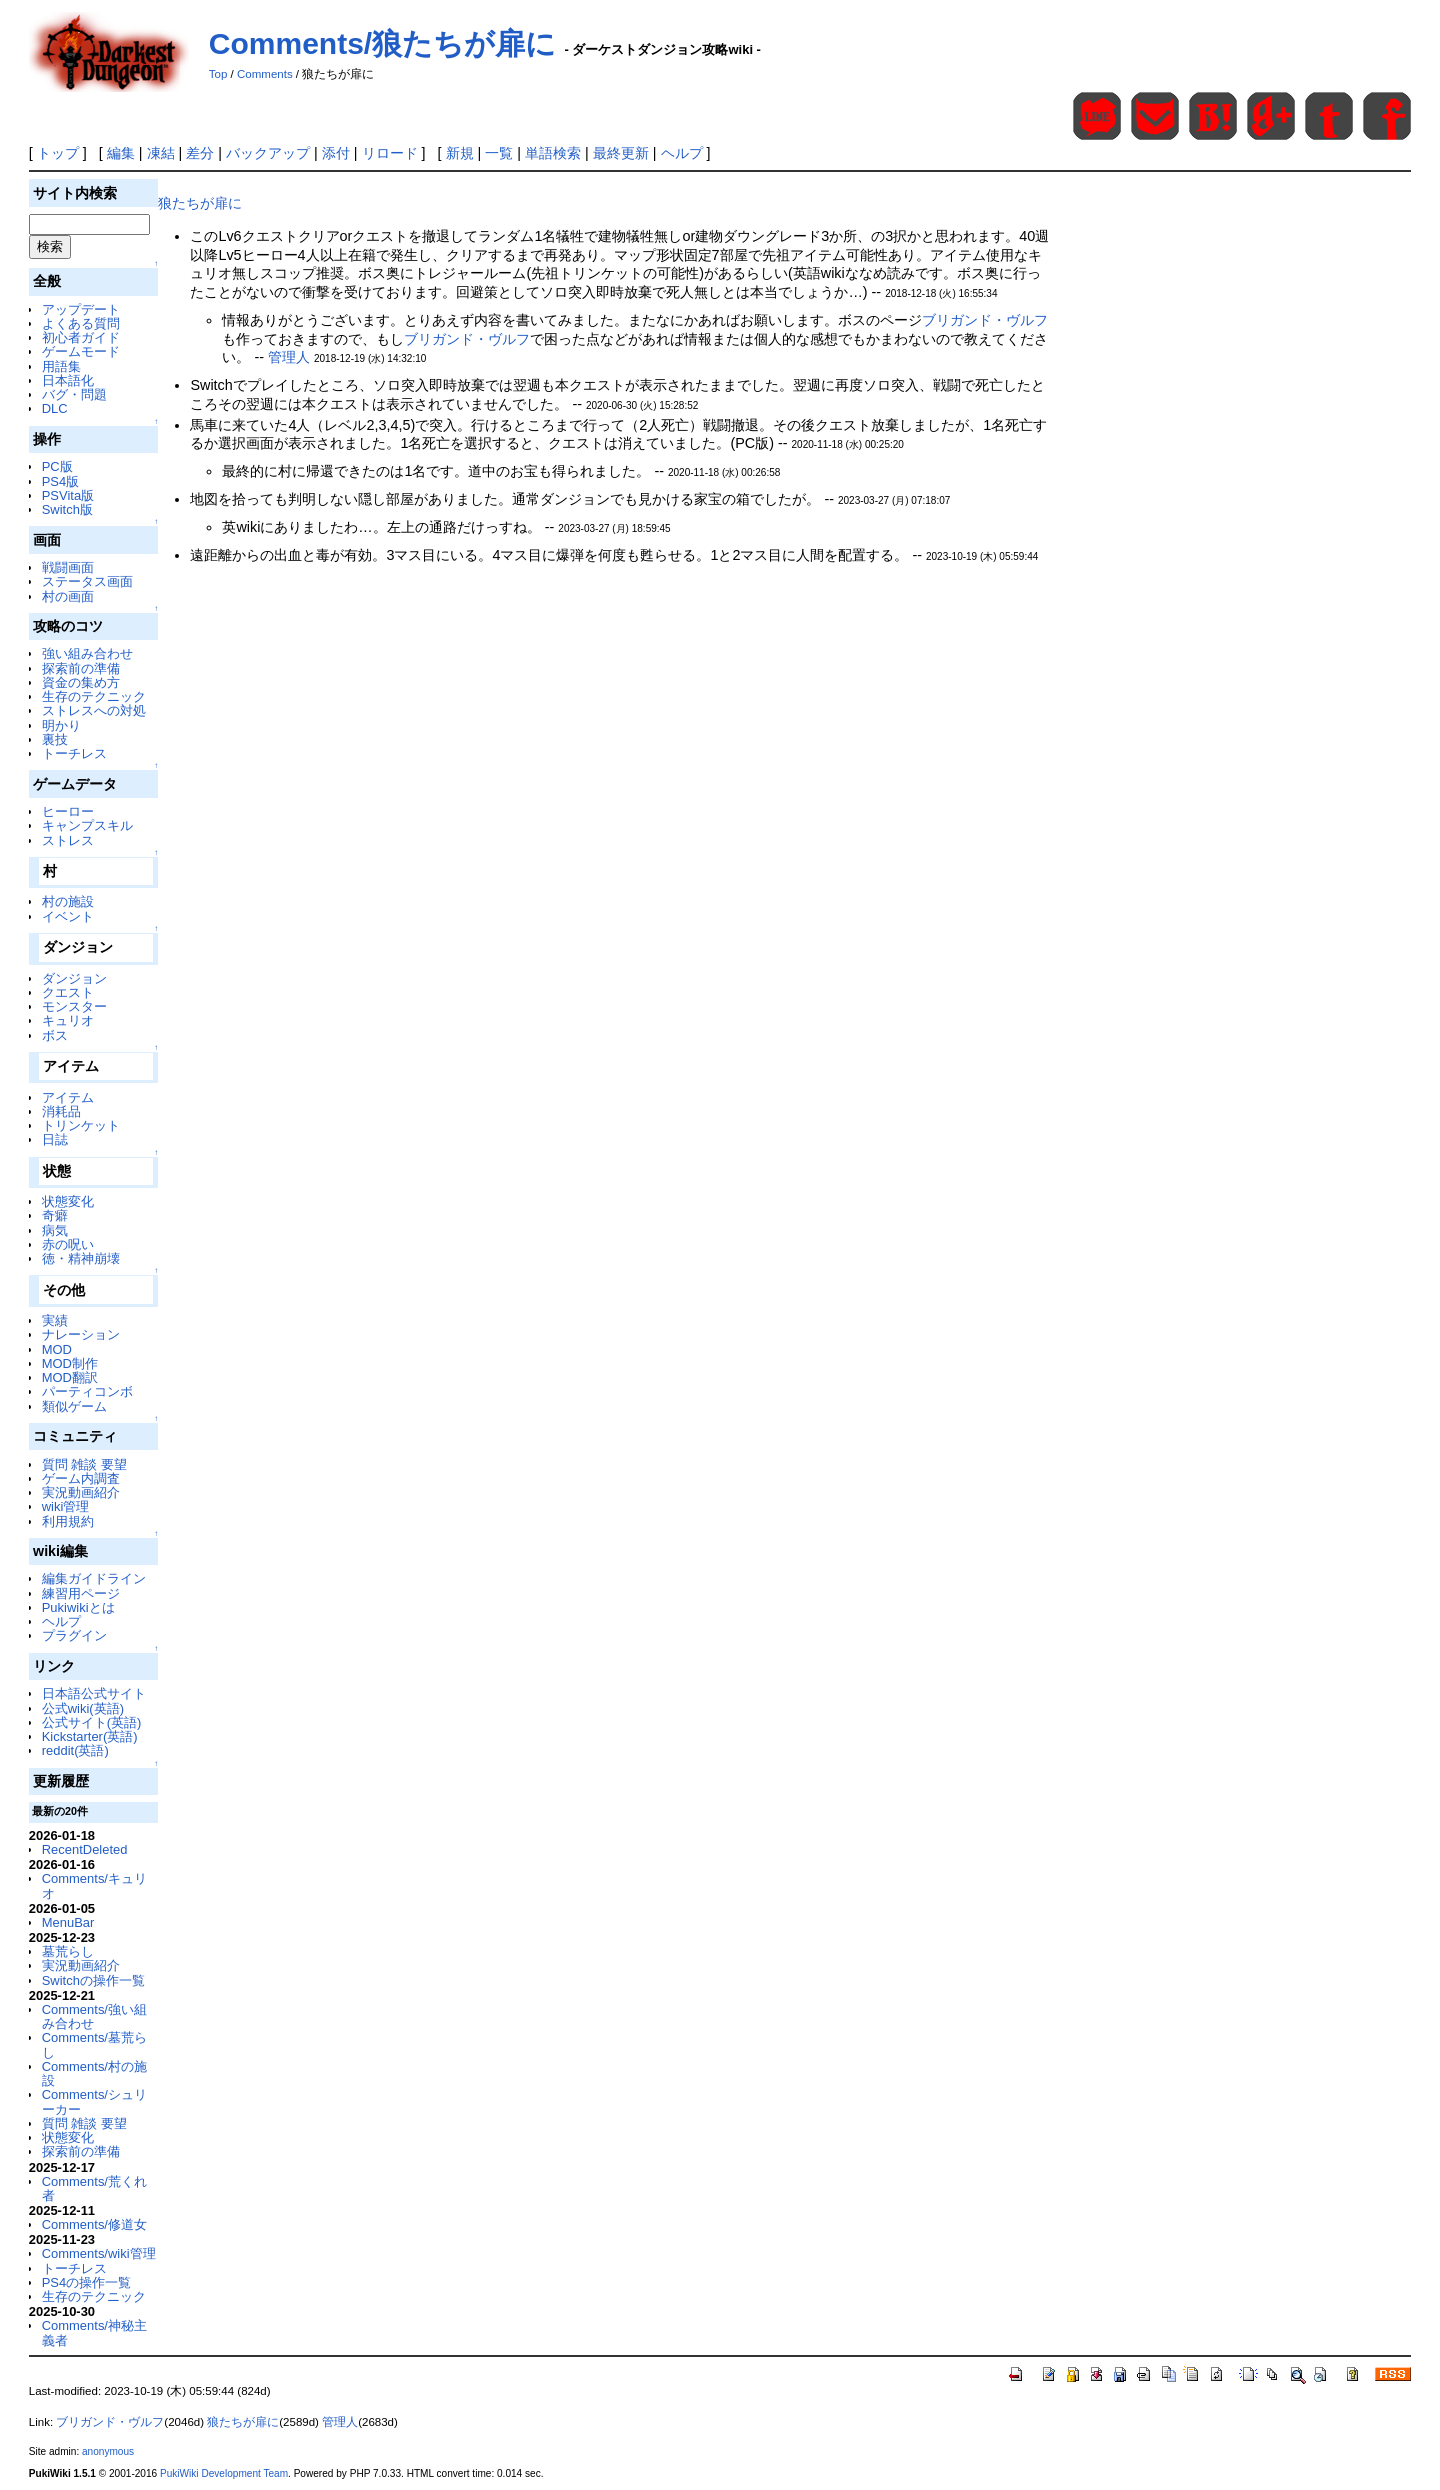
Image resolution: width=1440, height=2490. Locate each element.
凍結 (161, 153)
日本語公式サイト (94, 1693)
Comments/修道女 (94, 2224)
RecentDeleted (85, 1849)
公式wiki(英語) (83, 1708)
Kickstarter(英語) (90, 1736)
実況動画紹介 (81, 1492)
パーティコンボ (87, 1391)
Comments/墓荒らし (94, 2044)
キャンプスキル (87, 825)
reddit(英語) (75, 1750)
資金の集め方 (81, 682)
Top (218, 74)
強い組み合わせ (87, 653)
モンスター (74, 1006)
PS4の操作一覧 (86, 2282)
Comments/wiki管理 (99, 2253)
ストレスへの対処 (94, 710)
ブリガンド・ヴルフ (985, 320)
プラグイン (74, 1635)
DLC (55, 408)
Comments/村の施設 (94, 2073)
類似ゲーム (74, 1406)
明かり (61, 725)
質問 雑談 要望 (84, 1464)
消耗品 (61, 1111)
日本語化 (68, 380)
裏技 (55, 739)
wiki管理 (66, 1506)
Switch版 (67, 509)
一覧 (499, 153)
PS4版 (60, 481)
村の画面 (68, 596)
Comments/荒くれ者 (94, 2188)
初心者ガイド (81, 337)
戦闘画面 (68, 567)
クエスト (68, 992)
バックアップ (268, 153)
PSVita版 (68, 495)
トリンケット (81, 1125)
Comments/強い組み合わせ (94, 2016)
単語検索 (553, 153)
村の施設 (68, 901)
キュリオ (68, 1020)
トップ (58, 153)
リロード (390, 153)
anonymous (108, 2451)
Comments (265, 74)
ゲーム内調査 (81, 1478)
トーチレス (74, 753)
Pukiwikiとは (78, 1607)
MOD (57, 1349)
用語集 (61, 366)
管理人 (289, 357)
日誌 (55, 1139)
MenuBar (68, 1922)
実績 (55, 1320)
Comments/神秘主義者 (94, 2332)
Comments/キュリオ (94, 1885)
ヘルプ (682, 153)
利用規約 (68, 1521)
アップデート (81, 309)
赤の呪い (68, 1244)
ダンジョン (74, 978)
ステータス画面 (87, 581)
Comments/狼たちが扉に (382, 43)
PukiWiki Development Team (224, 2473)
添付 (336, 153)
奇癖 (55, 1215)
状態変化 (68, 1201)
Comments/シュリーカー (94, 2101)
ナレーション (81, 1334)
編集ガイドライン (94, 1578)
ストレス (68, 840)
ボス (55, 1035)
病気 (55, 1230)
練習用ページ (81, 1593)
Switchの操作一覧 (93, 1980)
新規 (460, 153)
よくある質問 (81, 323)
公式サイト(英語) (92, 1722)
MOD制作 (70, 1363)
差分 (200, 153)
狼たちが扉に (200, 203)
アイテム (68, 1097)
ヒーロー (68, 811)
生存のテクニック (94, 696)
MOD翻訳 (70, 1377)
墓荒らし (68, 1951)
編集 (121, 153)
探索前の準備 (81, 668)
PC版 (57, 466)
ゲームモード (81, 351)
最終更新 (621, 153)
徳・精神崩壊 (81, 1258)
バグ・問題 (74, 394)
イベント (68, 916)
